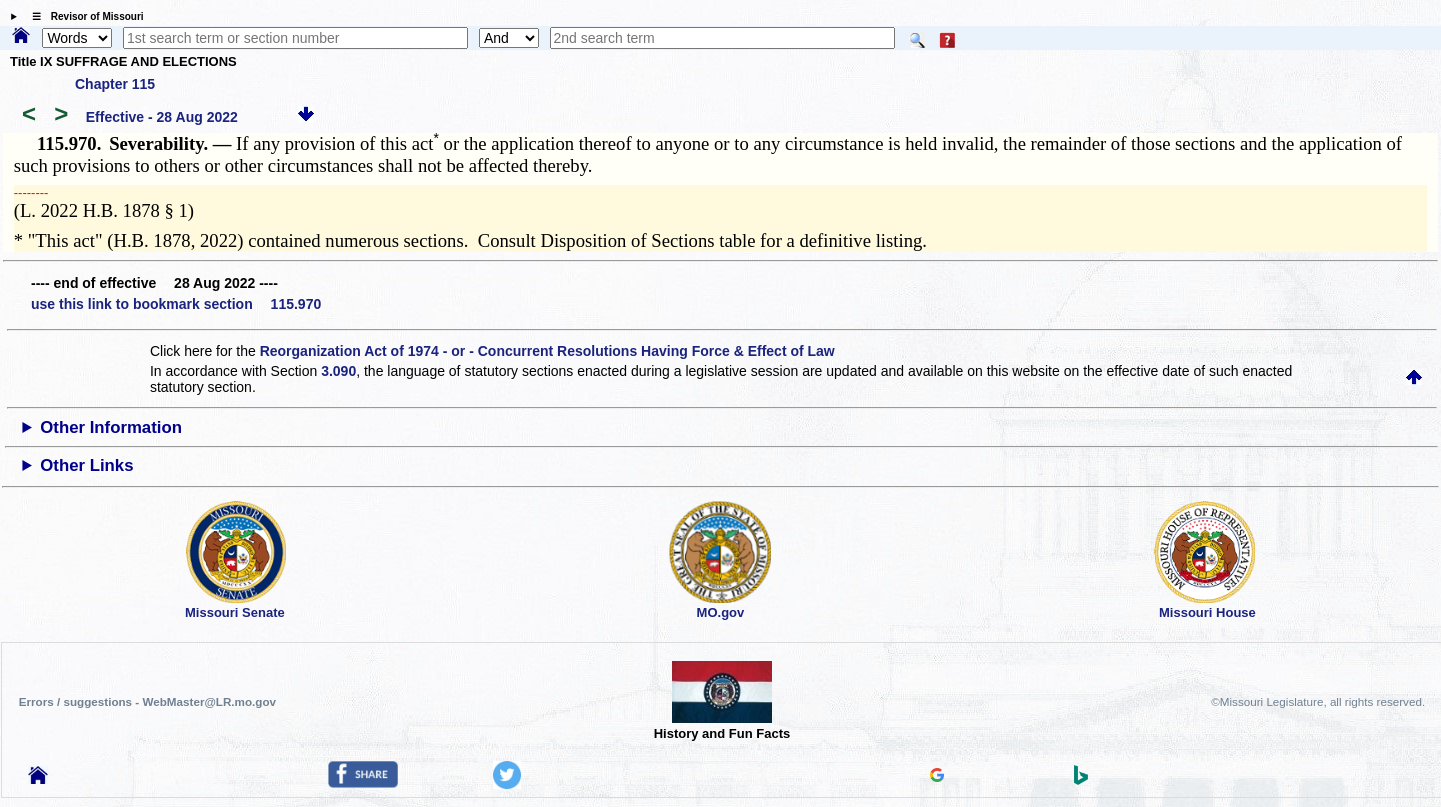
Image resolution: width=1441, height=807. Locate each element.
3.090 (338, 371)
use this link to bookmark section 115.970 (176, 304)
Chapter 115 (115, 84)
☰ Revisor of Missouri (83, 16)
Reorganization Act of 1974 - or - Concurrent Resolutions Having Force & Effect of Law (547, 351)
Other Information (111, 427)
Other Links (86, 465)
